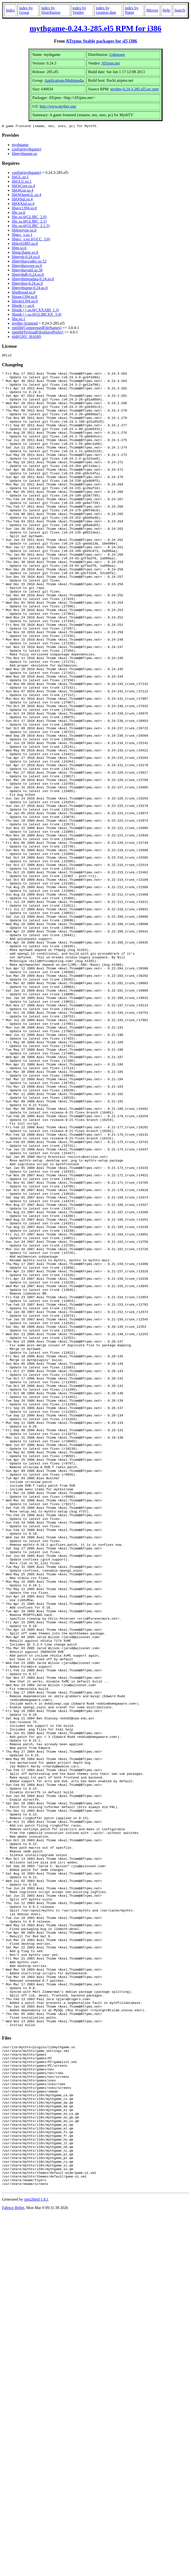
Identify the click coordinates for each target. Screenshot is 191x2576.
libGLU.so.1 (22, 182)
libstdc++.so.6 (23, 306)
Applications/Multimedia (64, 80)
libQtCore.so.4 (23, 186)
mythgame (20, 145)
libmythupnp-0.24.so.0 (30, 288)
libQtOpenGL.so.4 (26, 195)
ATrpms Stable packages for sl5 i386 (101, 41)
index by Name (132, 10)
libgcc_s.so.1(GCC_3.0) (31, 240)
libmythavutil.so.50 (27, 271)
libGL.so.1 (20, 178)
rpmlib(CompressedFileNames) (37, 328)
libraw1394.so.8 (24, 297)
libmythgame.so (24, 154)
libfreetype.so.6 (24, 231)
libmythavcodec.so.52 (29, 262)
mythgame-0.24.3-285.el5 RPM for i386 (95, 28)
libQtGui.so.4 (22, 191)
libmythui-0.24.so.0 (27, 284)
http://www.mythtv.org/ (58, 106)
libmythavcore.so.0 (27, 266)
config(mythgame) (26, 150)
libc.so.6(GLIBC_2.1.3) (31, 226)
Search (179, 10)
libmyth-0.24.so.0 (26, 257)
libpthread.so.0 (23, 293)
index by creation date (106, 10)
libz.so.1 (18, 319)
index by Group (26, 10)
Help (166, 10)
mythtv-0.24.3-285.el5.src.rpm (134, 89)
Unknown (117, 54)
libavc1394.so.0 (24, 209)
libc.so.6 (18, 213)
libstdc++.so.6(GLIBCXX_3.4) (36, 315)
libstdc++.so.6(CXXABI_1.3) (35, 311)
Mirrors (152, 10)
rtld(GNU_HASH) (26, 337)
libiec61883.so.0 (25, 244)
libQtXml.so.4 (23, 204)
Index (10, 10)
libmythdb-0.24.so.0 (28, 275)
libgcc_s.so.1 (22, 235)
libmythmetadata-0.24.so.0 (33, 280)
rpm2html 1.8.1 (36, 2561)
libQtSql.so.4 (22, 200)
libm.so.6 (19, 249)
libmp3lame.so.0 (25, 253)
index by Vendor (79, 10)
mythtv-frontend (25, 324)
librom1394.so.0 (25, 302)
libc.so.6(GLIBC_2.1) (29, 222)
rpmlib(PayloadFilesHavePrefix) (37, 333)
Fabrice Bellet (13, 2570)
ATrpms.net (110, 63)
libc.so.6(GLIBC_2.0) (29, 218)
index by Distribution (50, 10)
